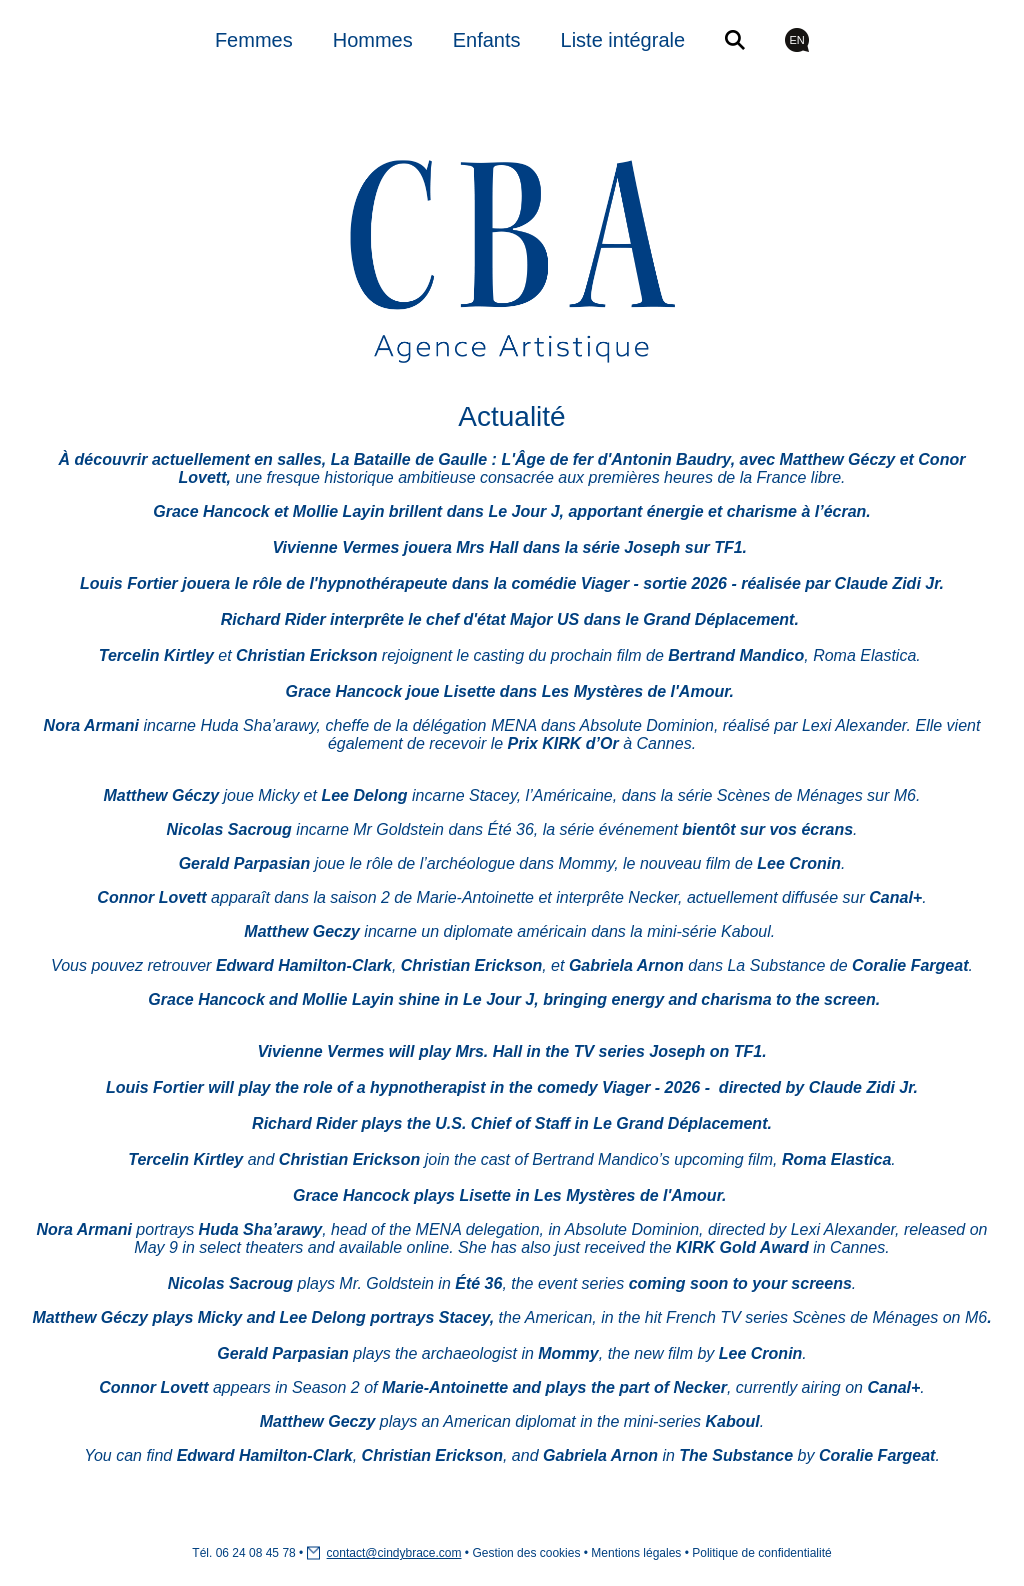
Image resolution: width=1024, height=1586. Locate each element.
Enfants (487, 40)
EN (796, 40)
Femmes (254, 40)
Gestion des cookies (526, 1553)
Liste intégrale (623, 40)
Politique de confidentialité (761, 1553)
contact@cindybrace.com (394, 1553)
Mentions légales (636, 1553)
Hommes (373, 40)
